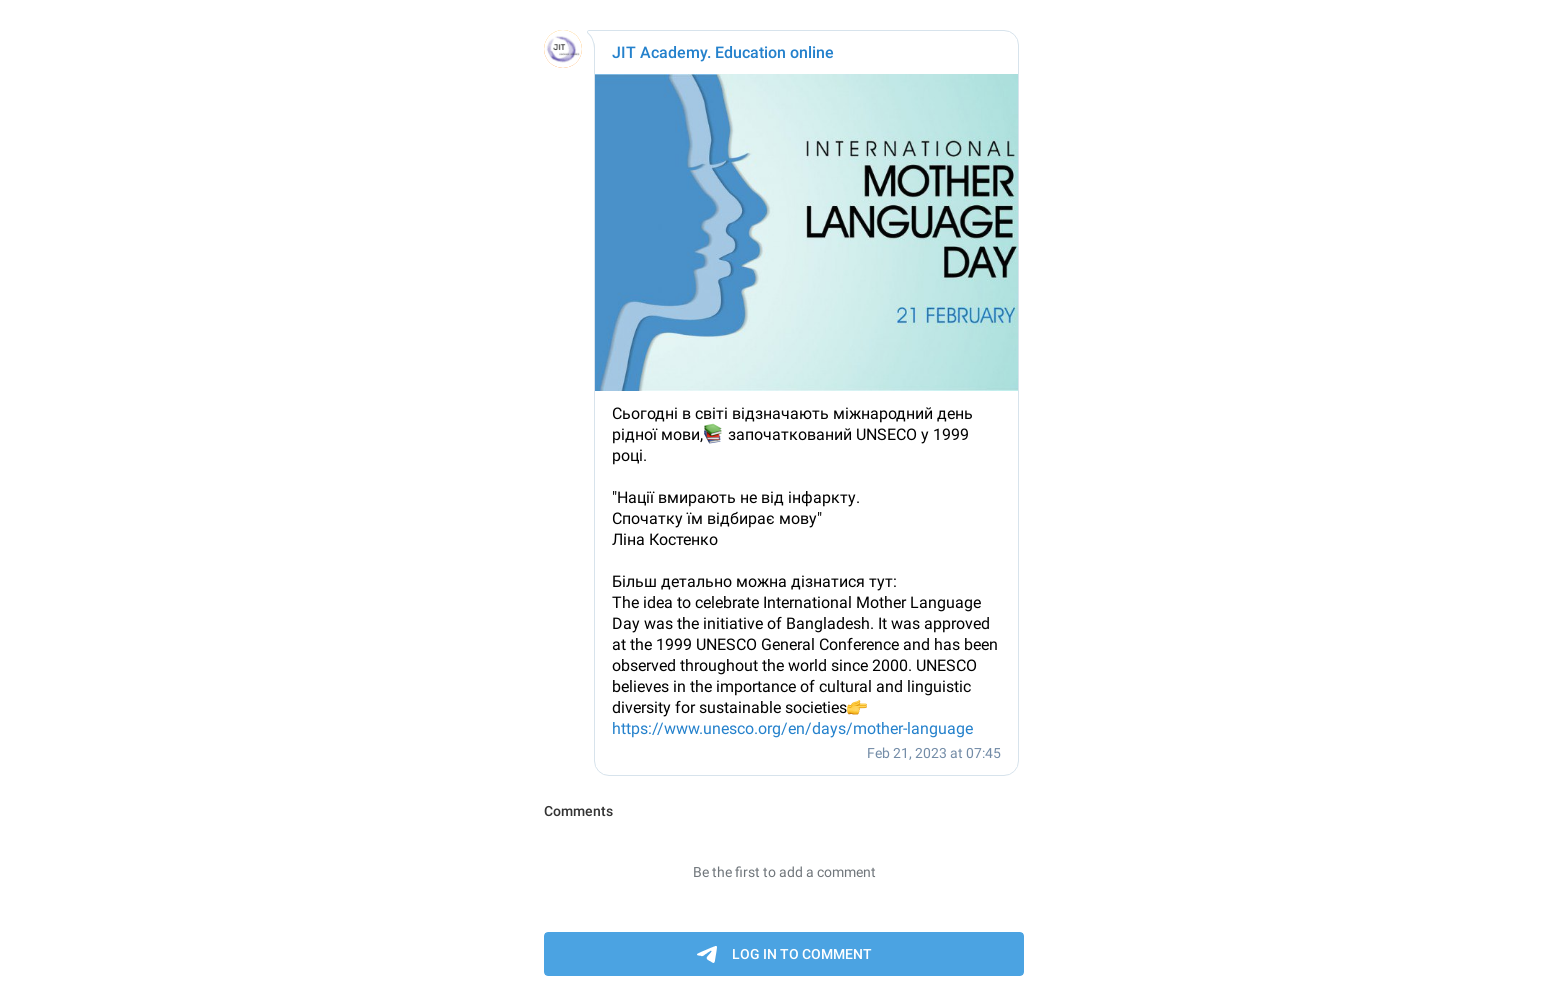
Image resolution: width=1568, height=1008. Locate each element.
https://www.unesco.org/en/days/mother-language (792, 728)
